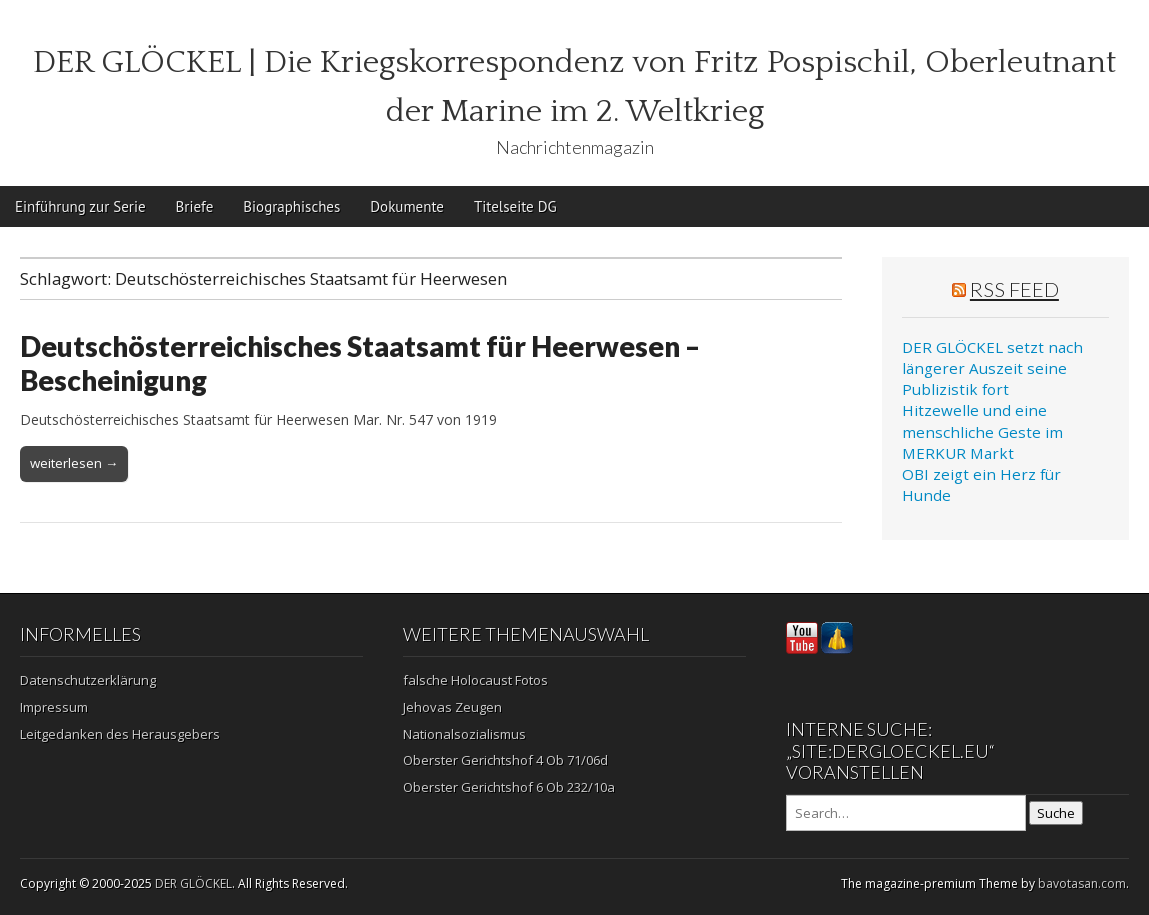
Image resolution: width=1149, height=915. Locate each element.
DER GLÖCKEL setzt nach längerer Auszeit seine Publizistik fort (992, 368)
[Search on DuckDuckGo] (906, 813)
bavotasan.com (1082, 883)
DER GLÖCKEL (193, 883)
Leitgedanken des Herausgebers (120, 734)
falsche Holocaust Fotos (475, 680)
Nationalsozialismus (464, 734)
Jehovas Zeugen (452, 707)
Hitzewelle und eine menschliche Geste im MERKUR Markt (982, 431)
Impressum (54, 707)
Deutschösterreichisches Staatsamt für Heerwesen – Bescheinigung (360, 363)
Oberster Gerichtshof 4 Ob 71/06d (505, 760)
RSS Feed (1014, 289)
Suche (1056, 813)
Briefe (195, 206)
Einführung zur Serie (80, 206)
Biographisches (291, 206)
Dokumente (407, 206)
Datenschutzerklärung (88, 680)
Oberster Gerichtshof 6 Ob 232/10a (509, 787)
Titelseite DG (515, 206)
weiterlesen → (74, 463)
